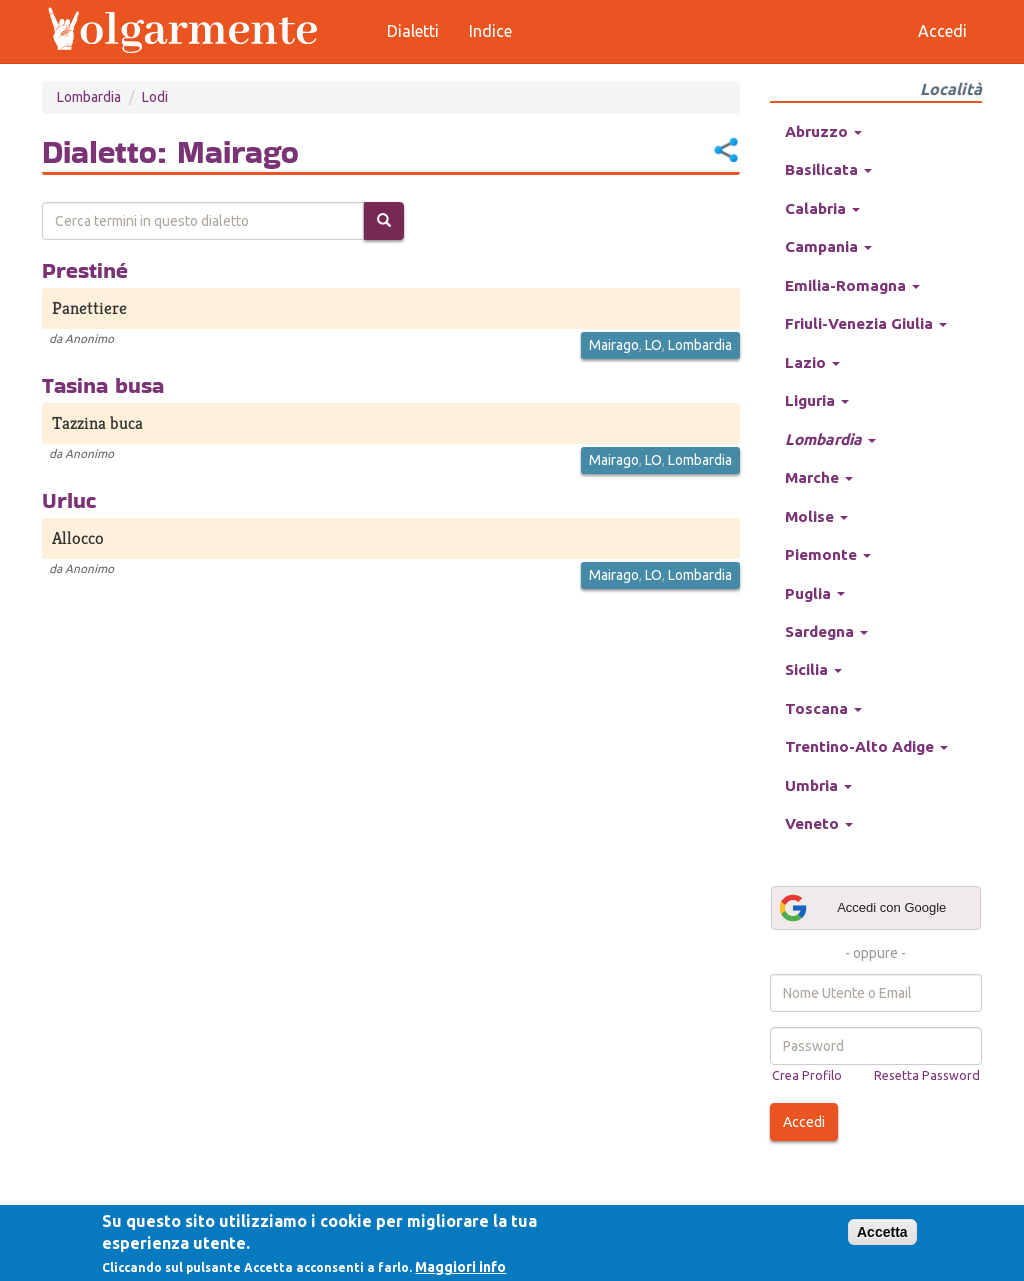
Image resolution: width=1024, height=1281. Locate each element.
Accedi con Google (862, 908)
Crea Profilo (807, 1075)
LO (653, 345)
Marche (819, 477)
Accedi (804, 1122)
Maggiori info (460, 1267)
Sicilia (813, 669)
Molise (816, 516)
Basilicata (828, 169)
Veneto (819, 823)
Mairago (614, 345)
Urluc (69, 500)
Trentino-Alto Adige (866, 746)
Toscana (823, 708)
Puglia (815, 593)
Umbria (818, 785)
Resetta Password (927, 1075)
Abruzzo (823, 131)
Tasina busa (103, 385)
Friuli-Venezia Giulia (866, 323)
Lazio (812, 362)
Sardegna (826, 631)
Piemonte (828, 554)
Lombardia (89, 97)
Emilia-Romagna (852, 285)
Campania (828, 246)
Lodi (155, 97)
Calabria (822, 208)
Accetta (882, 1232)
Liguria (817, 400)
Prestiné (85, 270)
